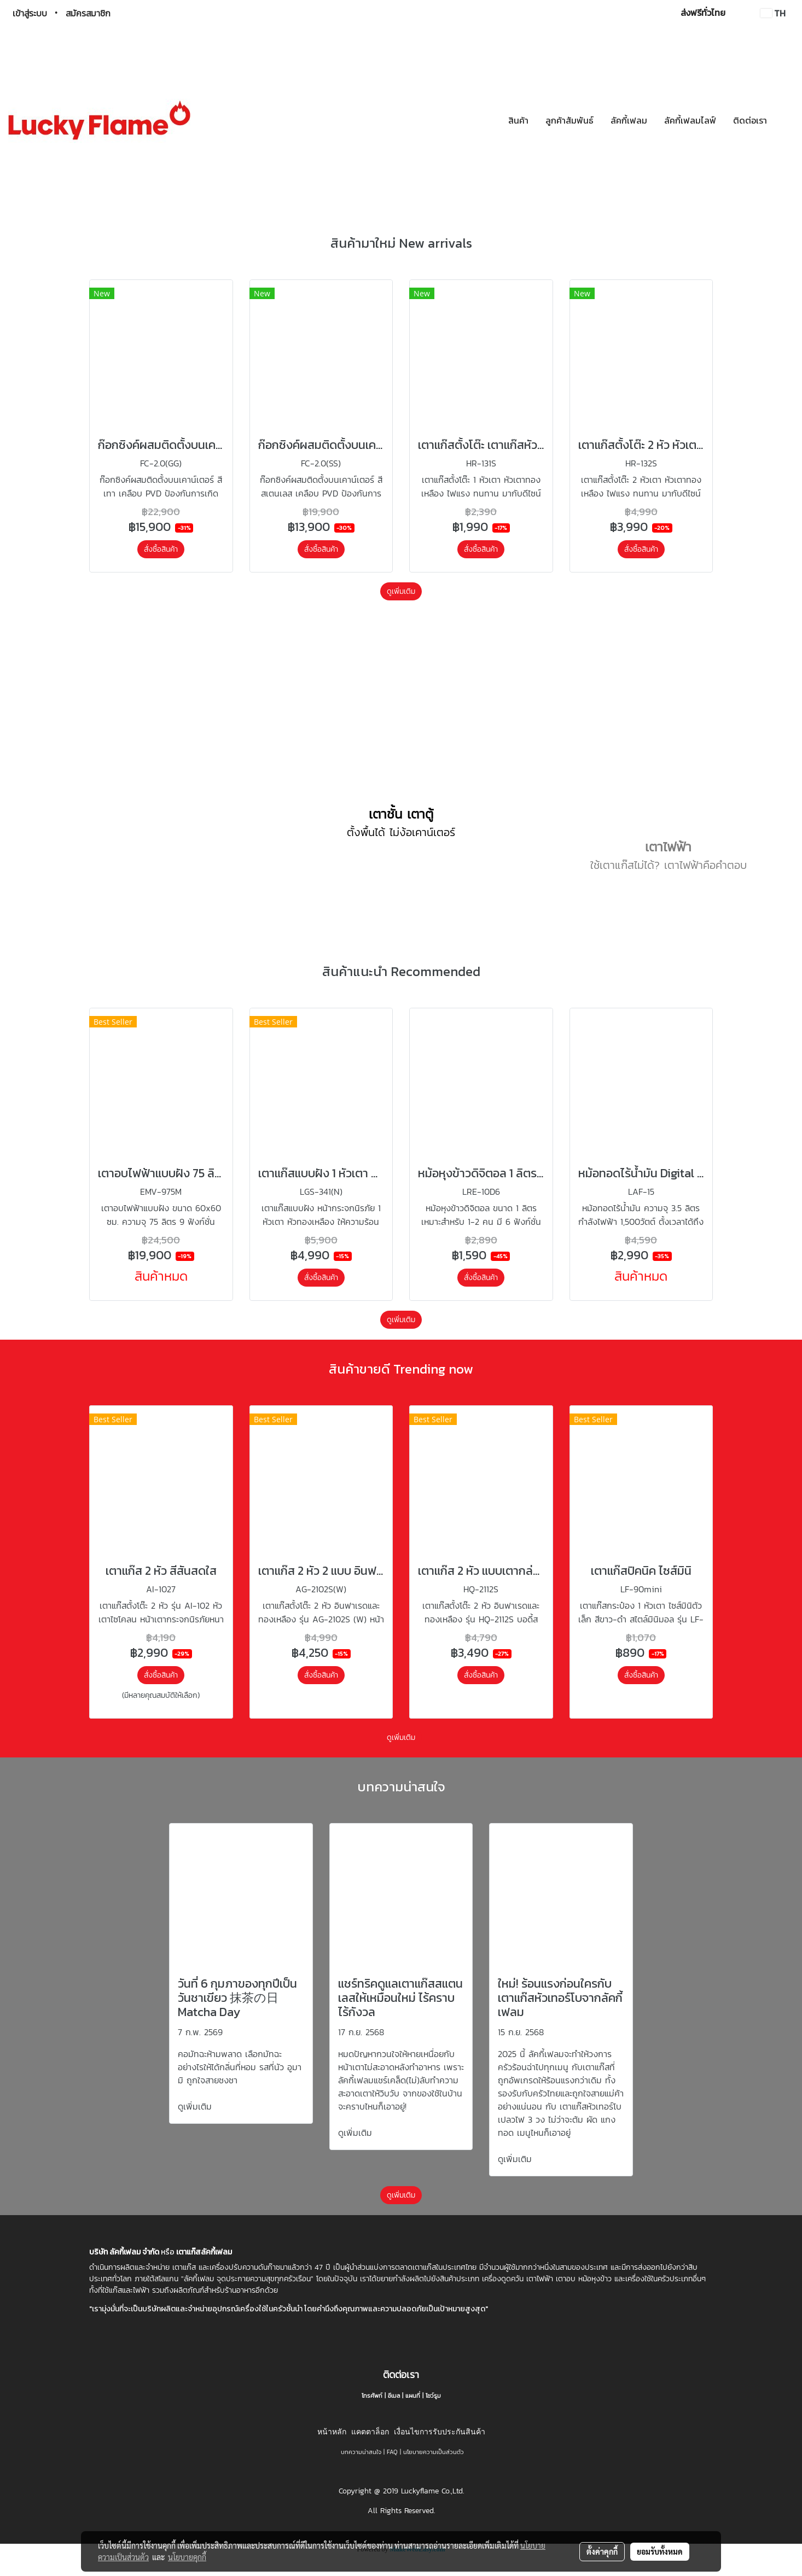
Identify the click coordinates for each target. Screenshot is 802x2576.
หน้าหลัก (331, 2453)
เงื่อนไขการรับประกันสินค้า (439, 2453)
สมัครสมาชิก (88, 13)
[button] (785, 120)
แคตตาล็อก (370, 2453)
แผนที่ (412, 2417)
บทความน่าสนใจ (361, 2473)
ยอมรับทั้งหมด (660, 2551)
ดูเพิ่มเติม (401, 591)
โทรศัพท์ (372, 2417)
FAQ (392, 2473)
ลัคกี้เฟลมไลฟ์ (690, 120)
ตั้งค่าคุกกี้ (602, 2551)
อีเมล (394, 2417)
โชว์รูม (433, 2417)
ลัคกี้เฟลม (629, 120)
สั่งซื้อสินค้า (161, 549)
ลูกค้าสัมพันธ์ (569, 120)
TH (773, 13)
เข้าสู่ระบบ (30, 13)
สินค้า (518, 120)
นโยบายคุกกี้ (187, 2557)
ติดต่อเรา (750, 120)
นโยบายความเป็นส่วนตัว (433, 2473)
